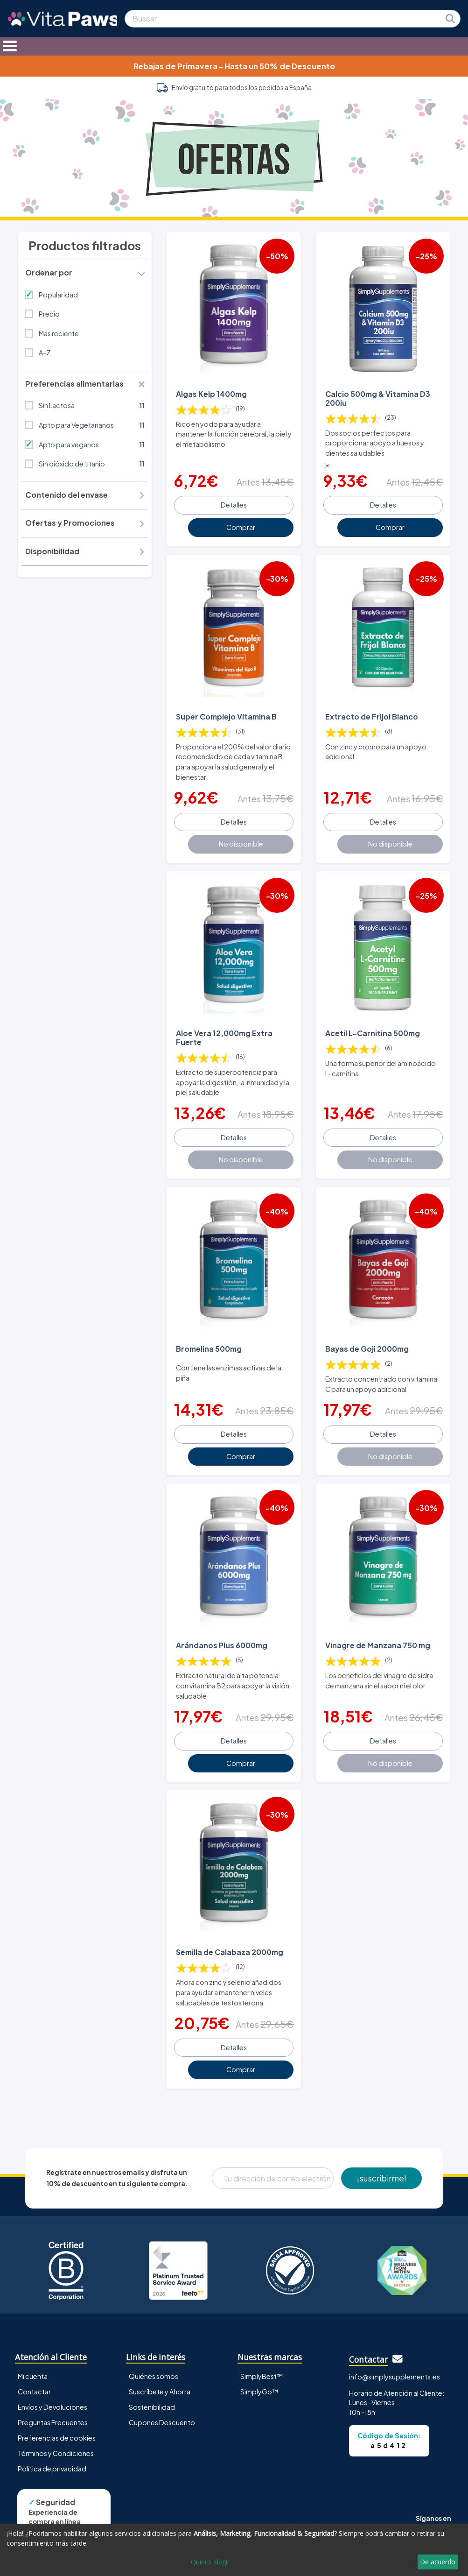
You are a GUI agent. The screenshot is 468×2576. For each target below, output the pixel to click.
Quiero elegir (210, 2561)
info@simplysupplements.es (394, 2376)
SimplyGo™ (259, 2391)
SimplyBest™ (261, 2376)
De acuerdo (437, 2561)
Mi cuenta (33, 2376)
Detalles (234, 505)
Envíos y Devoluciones (52, 2407)
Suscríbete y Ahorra (159, 2391)
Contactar (34, 2391)
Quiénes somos (153, 2376)
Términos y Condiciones (56, 2453)
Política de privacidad (52, 2468)
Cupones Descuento (162, 2422)
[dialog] (234, 2550)
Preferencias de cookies (57, 2438)
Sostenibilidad (152, 2407)
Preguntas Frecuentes (53, 2422)
